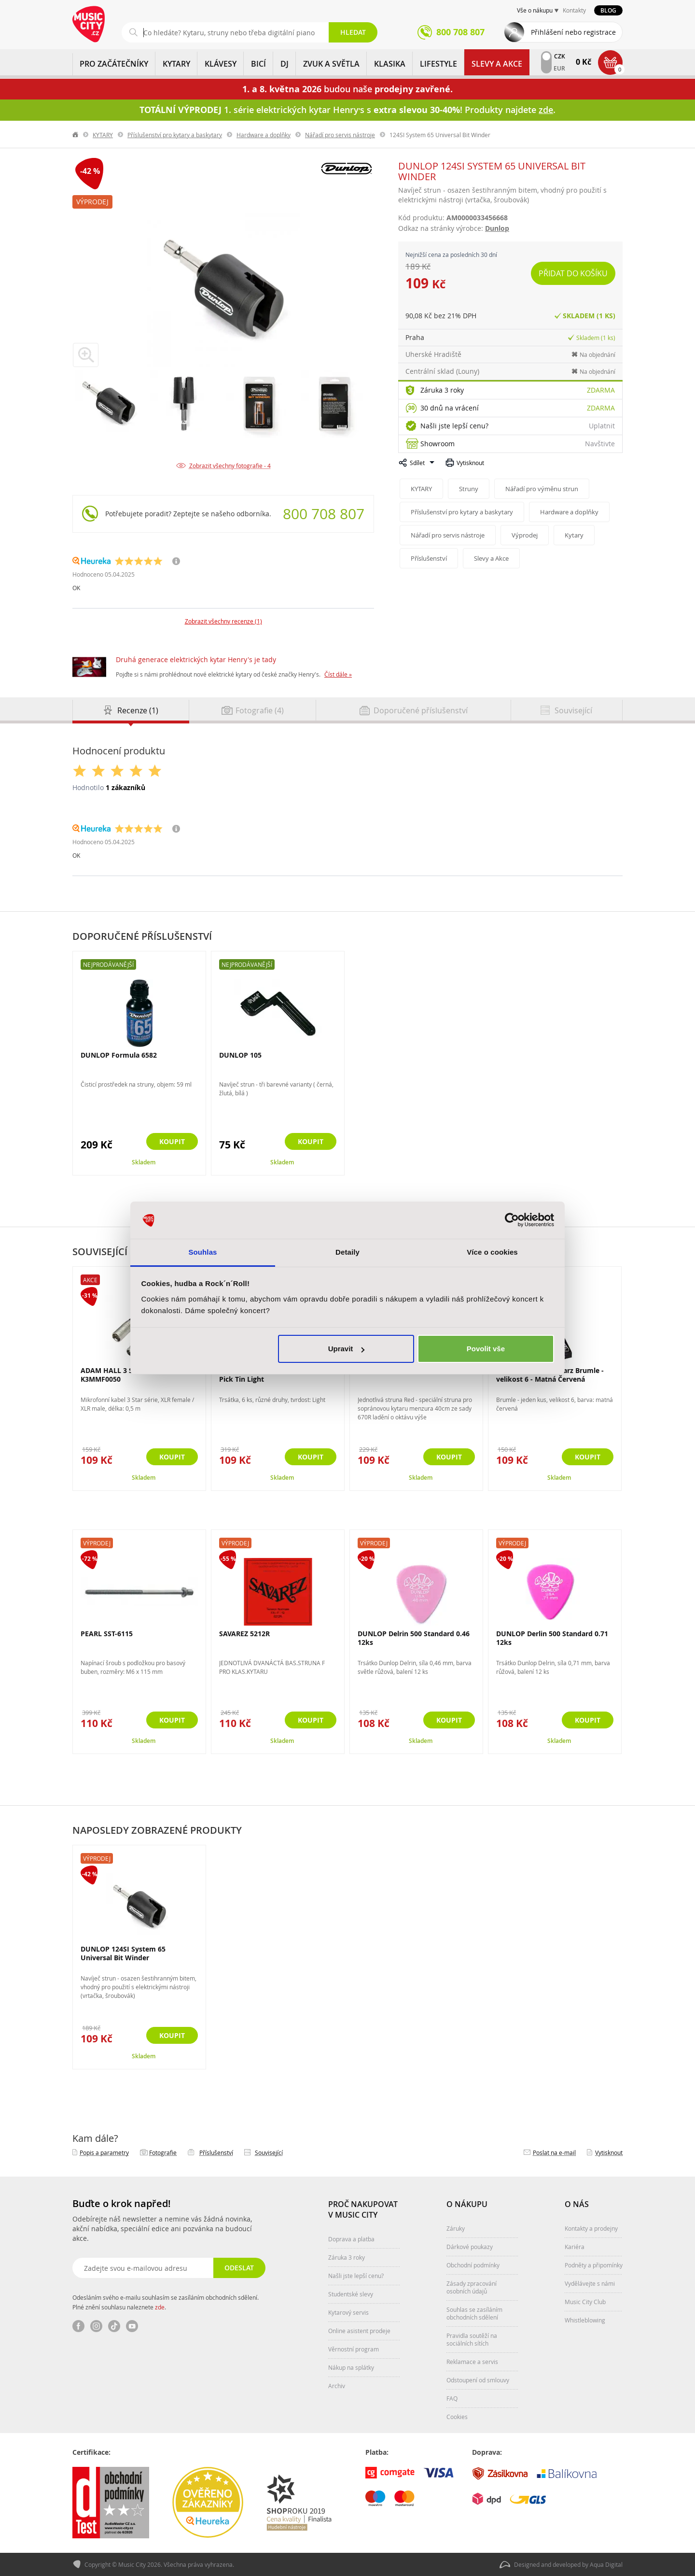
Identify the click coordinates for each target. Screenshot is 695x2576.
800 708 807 (323, 514)
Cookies (457, 2416)
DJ (284, 63)
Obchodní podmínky (473, 2265)
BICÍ (258, 63)
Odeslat (239, 2267)
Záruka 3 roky (442, 390)
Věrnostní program (353, 2349)
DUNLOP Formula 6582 (119, 1055)
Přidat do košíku (573, 273)
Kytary (574, 535)
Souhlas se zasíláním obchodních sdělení (474, 2313)
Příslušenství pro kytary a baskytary (174, 135)
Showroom (437, 443)
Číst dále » (338, 674)
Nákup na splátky (351, 2367)
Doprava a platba (351, 2239)
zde (160, 2307)
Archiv (336, 2386)
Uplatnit (602, 425)
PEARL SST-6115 (107, 1633)
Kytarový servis (348, 2312)
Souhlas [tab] (202, 1252)
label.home (75, 135)
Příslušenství (429, 558)
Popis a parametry (104, 2152)
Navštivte (600, 443)
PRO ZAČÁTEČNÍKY (114, 63)
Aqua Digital (606, 2564)
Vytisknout (470, 463)
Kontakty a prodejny (591, 2228)
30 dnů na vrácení (449, 407)
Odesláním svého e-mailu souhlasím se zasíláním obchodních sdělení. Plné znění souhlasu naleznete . (165, 2302)
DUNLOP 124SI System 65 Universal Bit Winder (123, 1953)
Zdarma (601, 390)
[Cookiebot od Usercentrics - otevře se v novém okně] (512, 1220)
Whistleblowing (585, 2320)
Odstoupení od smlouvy (477, 2380)
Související (269, 2152)
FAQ (452, 2398)
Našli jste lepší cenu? (454, 425)
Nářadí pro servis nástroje (340, 135)
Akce (90, 1280)
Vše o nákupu (535, 10)
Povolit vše (486, 1349)
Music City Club (585, 2302)
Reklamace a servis (472, 2361)
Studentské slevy (350, 2294)
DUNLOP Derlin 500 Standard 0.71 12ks (552, 1638)
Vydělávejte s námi (590, 2283)
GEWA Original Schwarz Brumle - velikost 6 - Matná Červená (550, 1375)
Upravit (346, 1349)
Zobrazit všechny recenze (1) (223, 621)
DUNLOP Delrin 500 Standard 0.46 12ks (414, 1638)
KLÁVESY (220, 63)
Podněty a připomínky (594, 2265)
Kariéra (574, 2246)
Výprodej (92, 201)
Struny (468, 488)
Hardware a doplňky (263, 135)
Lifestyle (438, 63)
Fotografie (163, 2152)
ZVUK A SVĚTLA (331, 63)
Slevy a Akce (497, 63)
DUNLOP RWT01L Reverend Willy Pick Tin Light (273, 1375)
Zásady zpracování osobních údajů (471, 2287)
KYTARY (176, 63)
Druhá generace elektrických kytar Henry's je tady (196, 659)
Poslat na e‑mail (554, 2152)
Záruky (455, 2228)
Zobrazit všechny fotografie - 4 (230, 465)
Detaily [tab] (347, 1252)
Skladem (143, 1162)
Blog (608, 10)
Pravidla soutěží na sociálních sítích (471, 2339)
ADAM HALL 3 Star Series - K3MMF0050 (124, 1375)
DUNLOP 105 (240, 1055)
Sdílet (417, 463)
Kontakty (574, 10)
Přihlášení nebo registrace (573, 32)
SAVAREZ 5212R (244, 1633)
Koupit (172, 1141)
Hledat (353, 32)
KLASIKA (389, 63)
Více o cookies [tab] (492, 1252)
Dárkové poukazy (469, 2246)
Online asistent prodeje (359, 2331)
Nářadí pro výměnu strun (541, 488)
